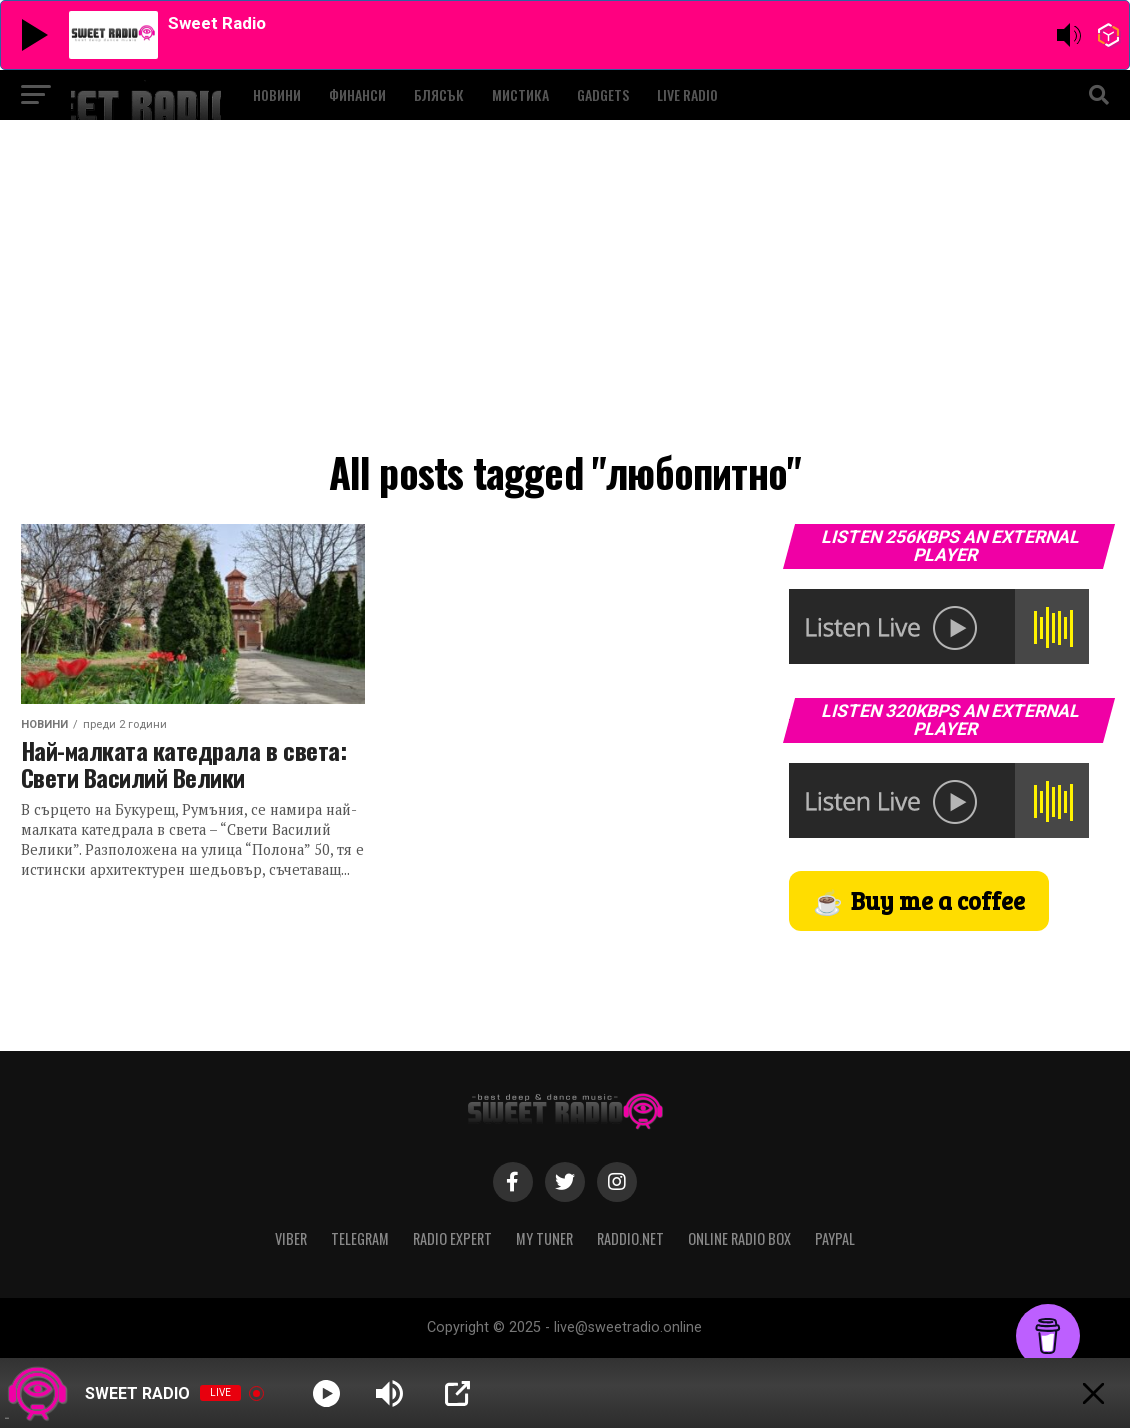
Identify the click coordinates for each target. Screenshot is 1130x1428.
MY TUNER (544, 1238)
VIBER (291, 1238)
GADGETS (603, 94)
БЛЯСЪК (439, 94)
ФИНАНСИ (357, 94)
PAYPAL (835, 1238)
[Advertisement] (565, 290)
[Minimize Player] (1093, 1393)
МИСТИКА (520, 94)
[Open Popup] (457, 1393)
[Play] (326, 1393)
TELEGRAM (360, 1238)
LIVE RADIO (687, 94)
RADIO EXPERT (452, 1238)
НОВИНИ (277, 94)
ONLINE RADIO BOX (739, 1238)
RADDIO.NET (630, 1238)
